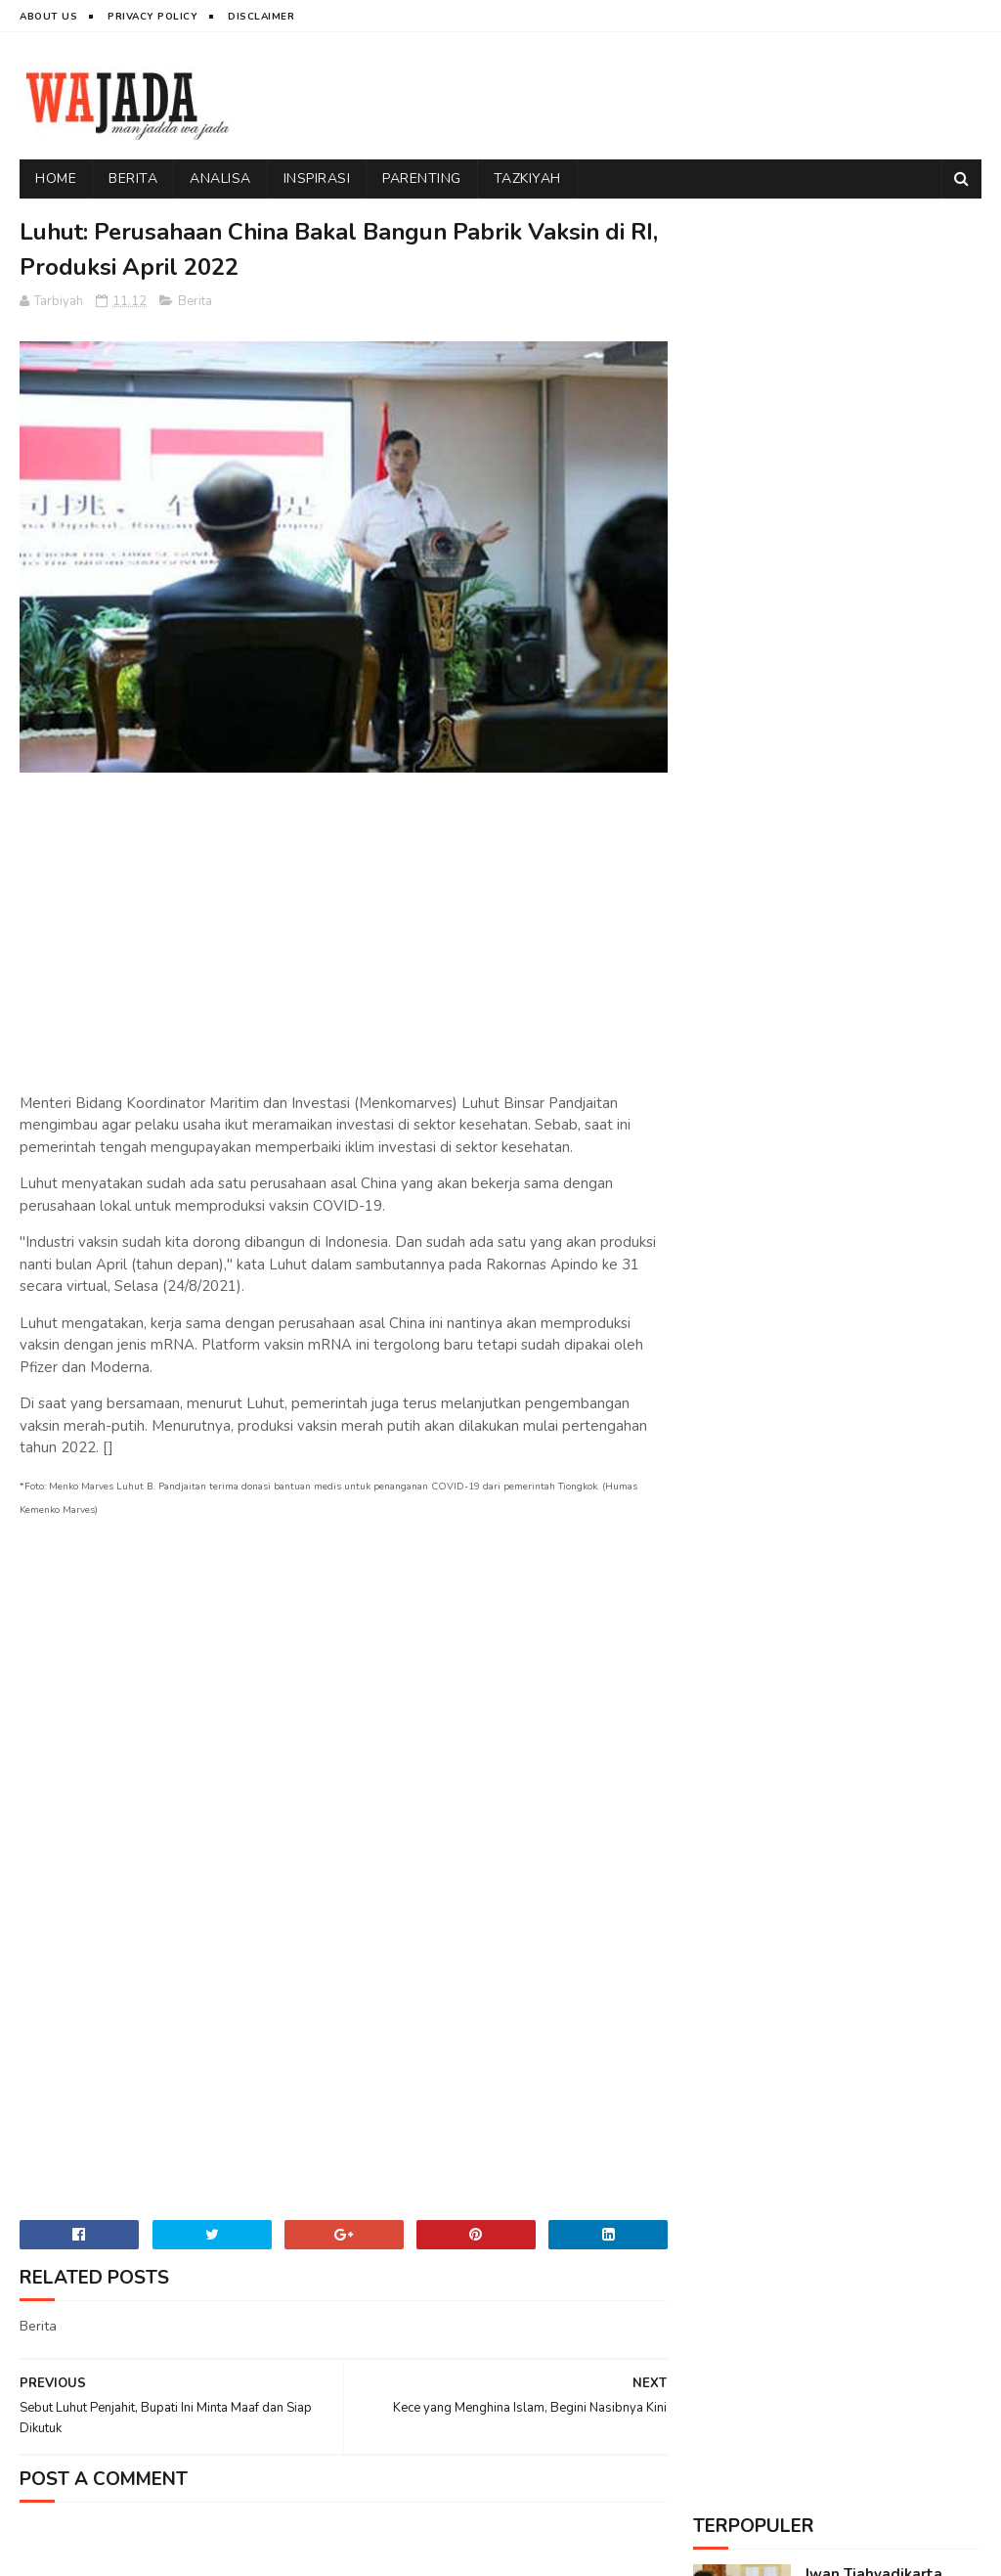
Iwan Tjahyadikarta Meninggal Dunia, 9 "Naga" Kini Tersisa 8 (880, 290)
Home (55, 178)
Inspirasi (317, 178)
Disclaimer (261, 16)
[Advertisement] (625, 96)
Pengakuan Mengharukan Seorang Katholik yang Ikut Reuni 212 (892, 492)
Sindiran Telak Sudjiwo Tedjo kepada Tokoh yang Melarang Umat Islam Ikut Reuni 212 (887, 595)
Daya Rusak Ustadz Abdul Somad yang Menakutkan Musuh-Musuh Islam (878, 389)
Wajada (149, 2551)
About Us (48, 16)
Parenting (421, 178)
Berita (133, 178)
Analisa (220, 178)
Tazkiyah (527, 178)
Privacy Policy (152, 16)
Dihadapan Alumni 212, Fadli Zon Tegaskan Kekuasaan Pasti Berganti (889, 697)
